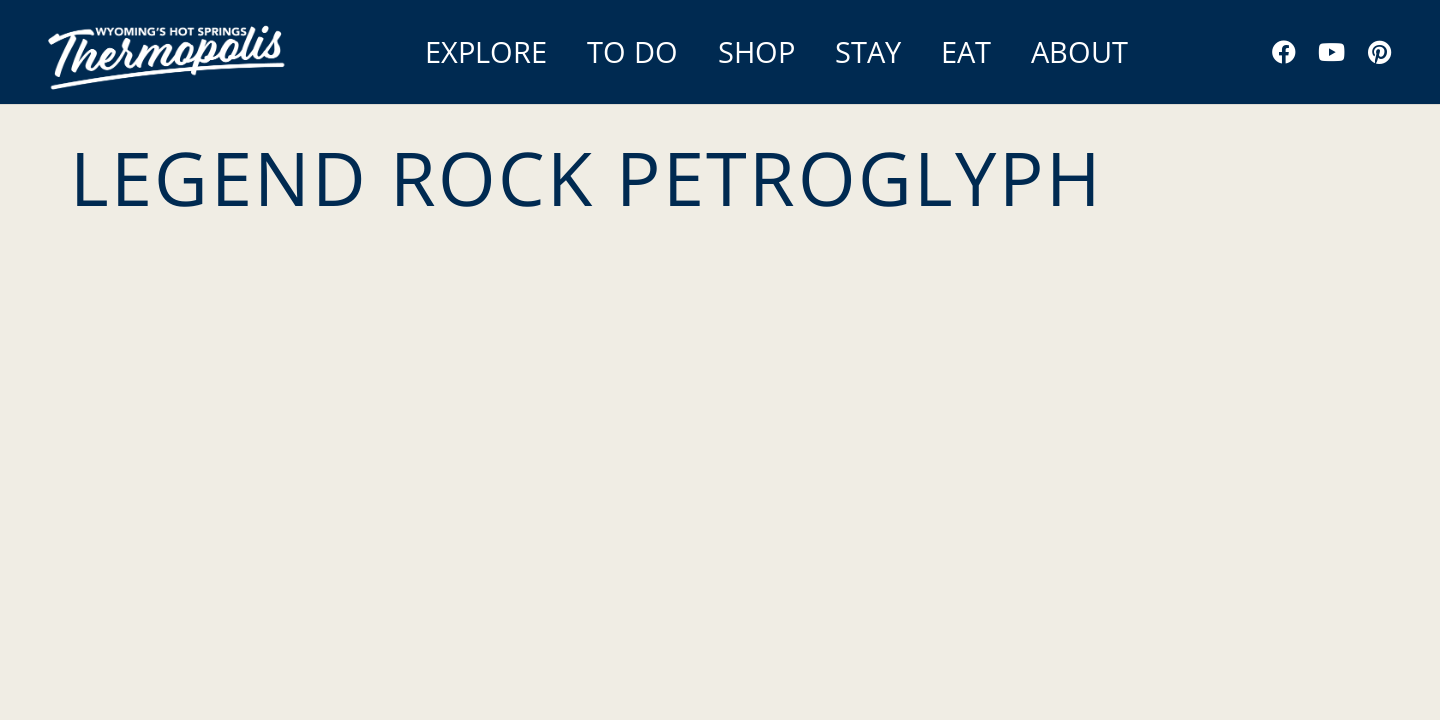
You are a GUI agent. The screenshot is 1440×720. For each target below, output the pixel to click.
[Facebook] (1284, 52)
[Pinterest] (1380, 52)
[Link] (169, 52)
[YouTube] (1332, 52)
